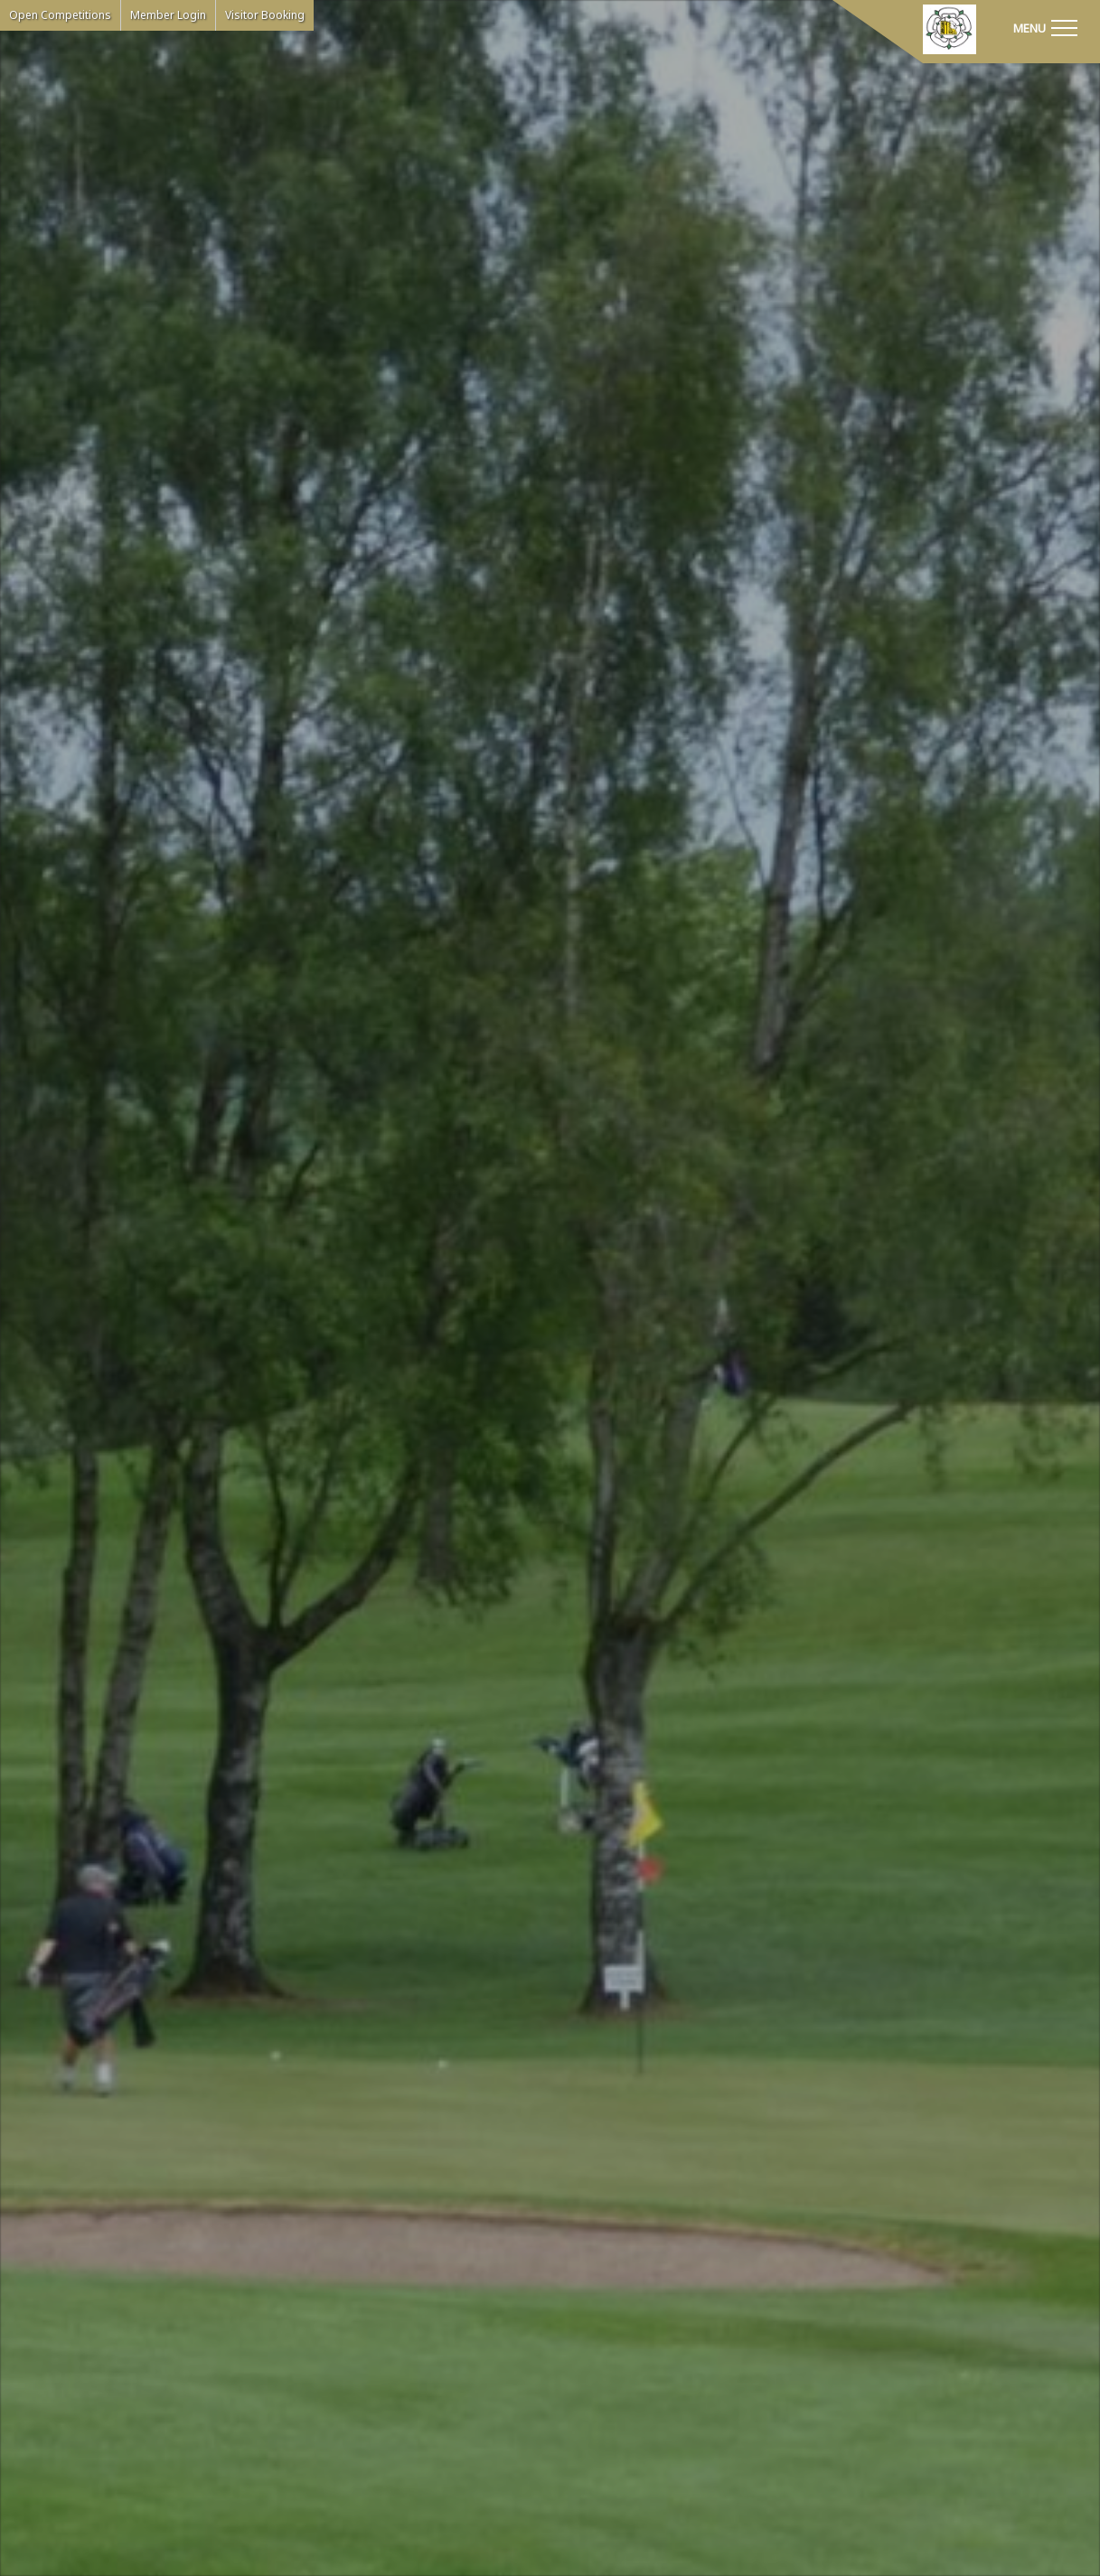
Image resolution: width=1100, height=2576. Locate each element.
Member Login (168, 15)
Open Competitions (60, 15)
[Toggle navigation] (1044, 27)
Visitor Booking (265, 15)
